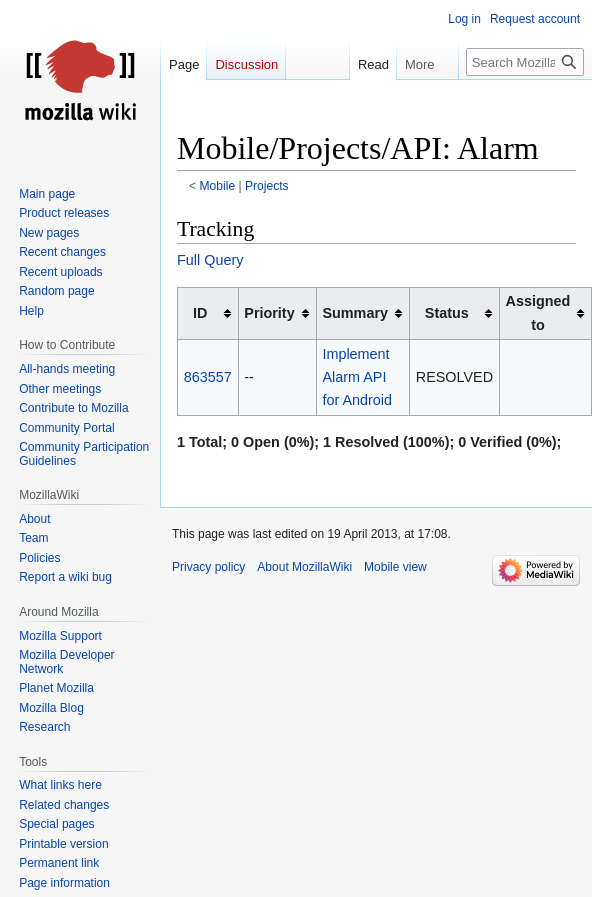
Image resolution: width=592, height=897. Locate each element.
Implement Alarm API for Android (357, 377)
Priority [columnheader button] (269, 313)
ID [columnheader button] (200, 313)
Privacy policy (208, 567)
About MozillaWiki (304, 567)
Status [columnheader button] (447, 313)
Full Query (210, 260)
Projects (267, 186)
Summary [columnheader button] (355, 313)
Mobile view (395, 567)
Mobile (218, 186)
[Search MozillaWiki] (525, 62)
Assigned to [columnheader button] (538, 312)
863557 (208, 377)
